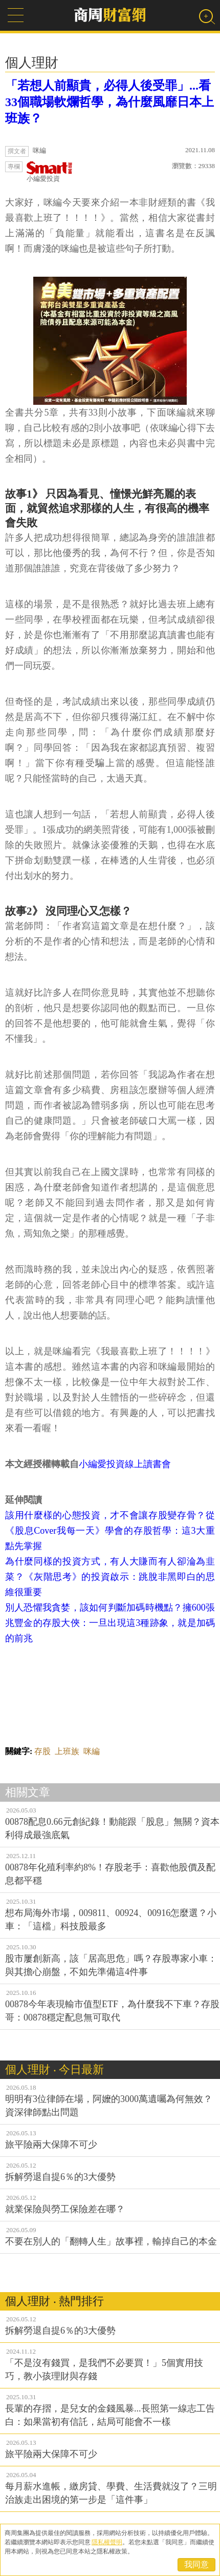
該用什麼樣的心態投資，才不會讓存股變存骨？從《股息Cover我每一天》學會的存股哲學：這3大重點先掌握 (110, 1530)
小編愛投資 (50, 171)
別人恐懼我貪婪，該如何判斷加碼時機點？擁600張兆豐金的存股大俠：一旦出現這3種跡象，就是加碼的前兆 (110, 1622)
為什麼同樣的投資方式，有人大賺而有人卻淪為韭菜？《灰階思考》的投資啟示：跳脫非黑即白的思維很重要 (110, 1576)
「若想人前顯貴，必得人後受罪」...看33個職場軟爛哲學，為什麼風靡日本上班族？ (109, 102)
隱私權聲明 (107, 2542)
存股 (42, 1751)
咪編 (91, 1751)
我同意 (196, 2564)
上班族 (67, 1751)
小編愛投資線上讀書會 (125, 1464)
